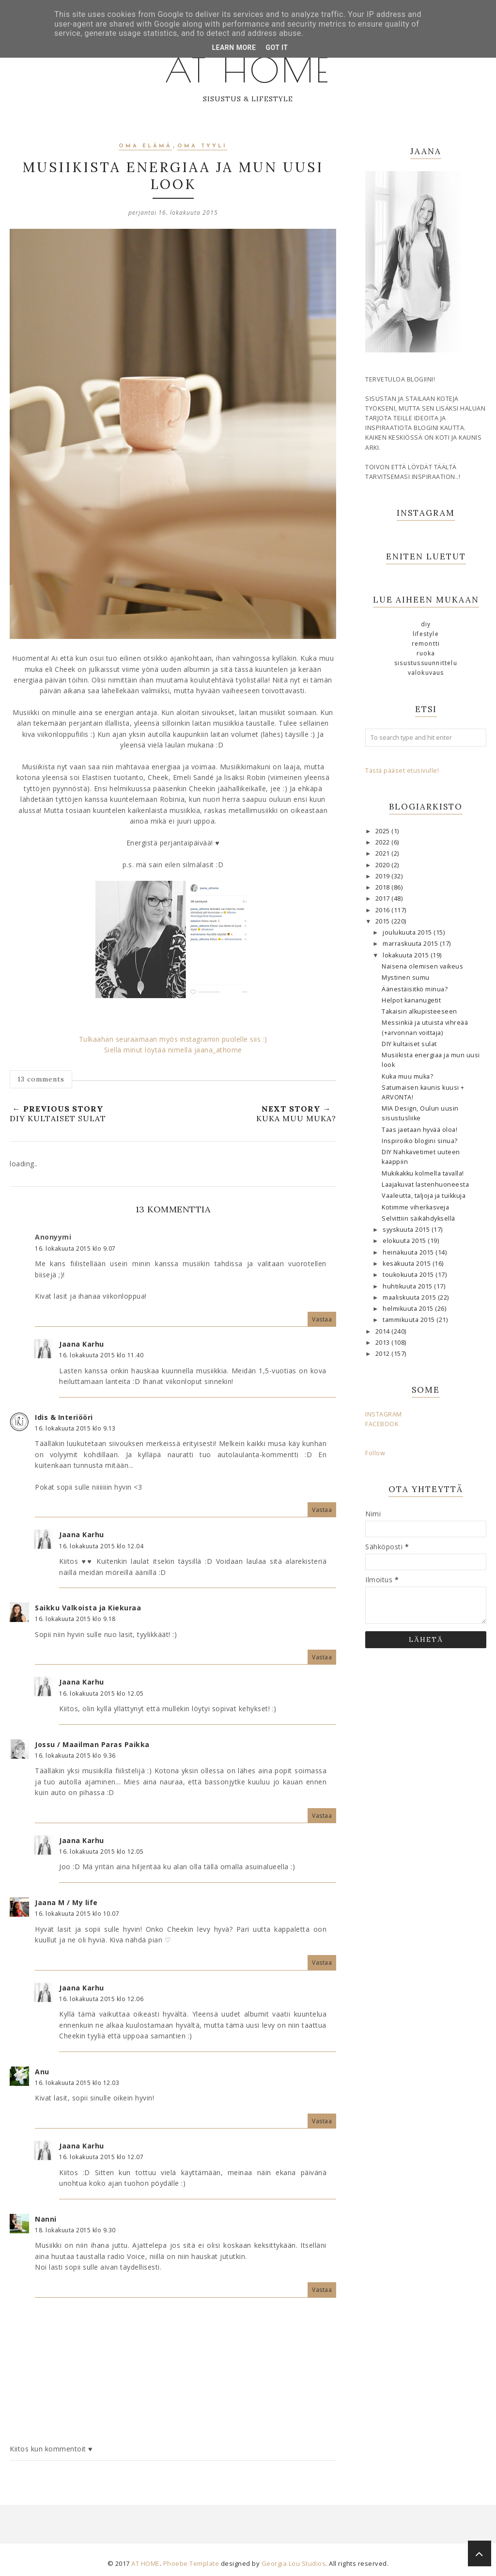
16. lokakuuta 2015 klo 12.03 (77, 2083)
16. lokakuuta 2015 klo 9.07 (75, 1248)
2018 (383, 887)
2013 (383, 1342)
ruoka (426, 653)
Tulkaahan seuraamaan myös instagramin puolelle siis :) (173, 1039)
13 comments (40, 1079)
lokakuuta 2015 (407, 955)
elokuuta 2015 (405, 1241)
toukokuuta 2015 (409, 1275)
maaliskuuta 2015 (410, 1297)
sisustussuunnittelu (425, 663)
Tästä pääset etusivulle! (402, 770)
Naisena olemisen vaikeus (422, 966)
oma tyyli (202, 146)
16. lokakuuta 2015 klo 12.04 (101, 1546)
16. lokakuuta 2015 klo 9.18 (75, 1619)
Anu (42, 2071)
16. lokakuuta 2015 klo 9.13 (75, 1428)
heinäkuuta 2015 (409, 1252)
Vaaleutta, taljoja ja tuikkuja (423, 1196)
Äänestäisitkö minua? (415, 989)
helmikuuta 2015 (409, 1308)
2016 (383, 910)
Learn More (234, 47)
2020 (383, 865)
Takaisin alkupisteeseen (419, 1011)
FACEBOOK (381, 1424)
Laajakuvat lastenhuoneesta (425, 1184)
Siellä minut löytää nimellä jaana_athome (173, 1049)
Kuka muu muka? (407, 1076)
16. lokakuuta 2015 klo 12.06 (101, 1999)
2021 (383, 853)
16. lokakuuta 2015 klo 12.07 (101, 2157)
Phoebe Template (191, 2563)
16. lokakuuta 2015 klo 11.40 (101, 1355)
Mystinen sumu (406, 977)
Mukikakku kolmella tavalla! (423, 1173)
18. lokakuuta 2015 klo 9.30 (75, 2230)
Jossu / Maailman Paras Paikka (92, 1744)
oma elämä (145, 146)
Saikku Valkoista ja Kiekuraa (88, 1607)
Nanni (46, 2219)
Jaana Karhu (81, 1344)
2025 (383, 831)
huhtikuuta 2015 (408, 1286)
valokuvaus (426, 672)
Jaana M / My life (66, 1902)
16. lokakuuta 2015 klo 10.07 (77, 1913)
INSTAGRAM (383, 1414)
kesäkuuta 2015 (408, 1263)
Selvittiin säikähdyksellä (418, 1218)
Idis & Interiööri (64, 1417)
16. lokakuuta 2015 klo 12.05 (101, 1693)
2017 (383, 898)
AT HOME (248, 68)
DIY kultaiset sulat (409, 1044)
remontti (426, 643)
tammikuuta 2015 (409, 1320)
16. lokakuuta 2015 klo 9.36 (75, 1755)
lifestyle (426, 634)
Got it (276, 47)
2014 (383, 1331)
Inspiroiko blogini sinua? (420, 1141)
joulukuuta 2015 (408, 932)
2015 (383, 921)
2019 (383, 876)
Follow (375, 1453)
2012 (383, 1354)
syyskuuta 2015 (407, 1229)
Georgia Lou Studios (294, 2563)
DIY (426, 624)
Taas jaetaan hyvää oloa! (419, 1130)
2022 (383, 842)
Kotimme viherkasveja (415, 1207)
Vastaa (322, 1319)
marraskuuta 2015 (411, 943)
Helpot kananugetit (411, 1000)
